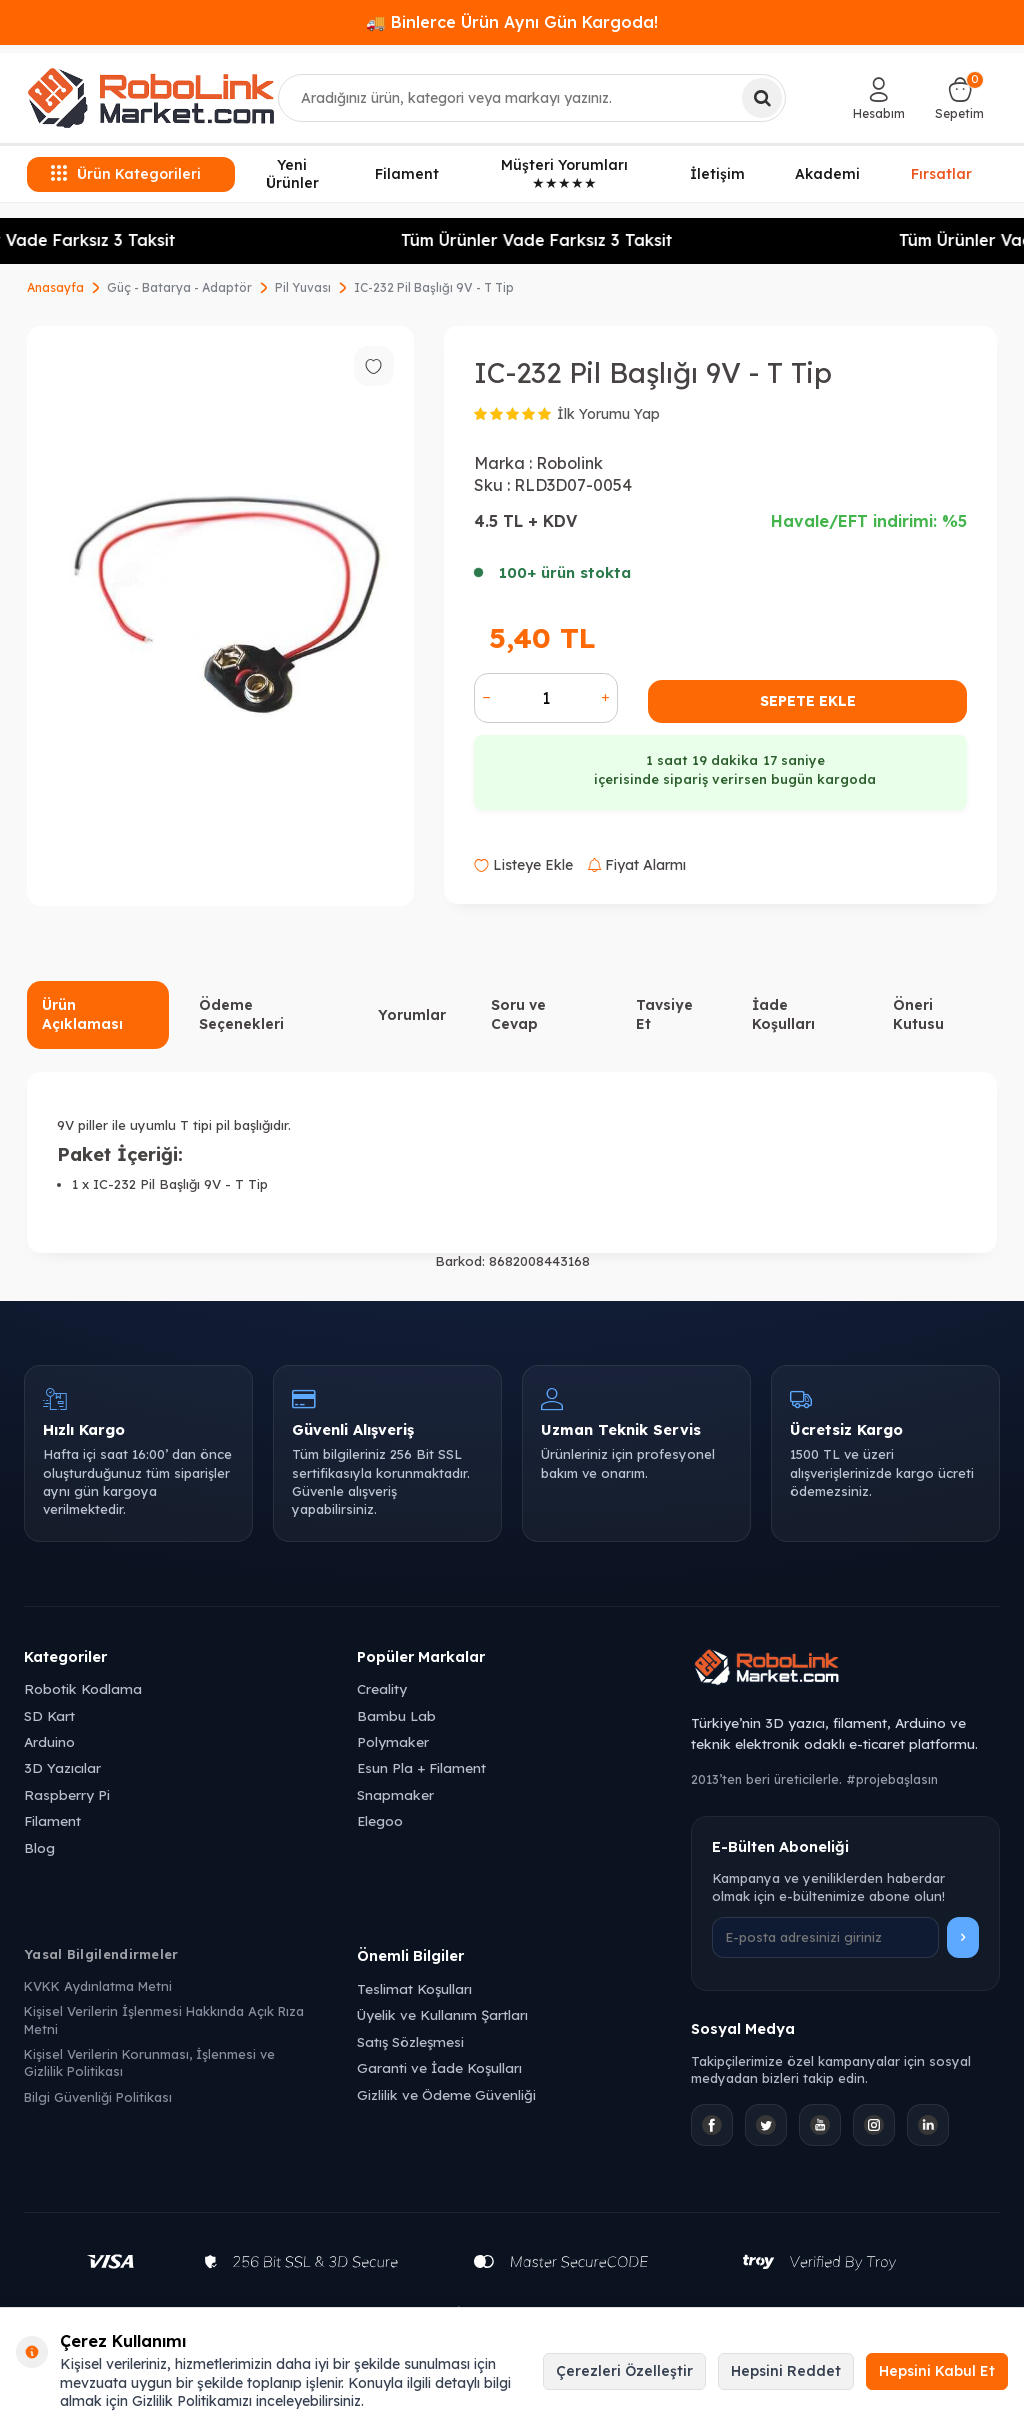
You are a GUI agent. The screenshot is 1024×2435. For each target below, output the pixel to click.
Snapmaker (395, 1794)
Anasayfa (55, 287)
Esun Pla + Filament (421, 1767)
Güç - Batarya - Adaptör (179, 287)
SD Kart (49, 1715)
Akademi (827, 174)
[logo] (151, 98)
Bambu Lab (396, 1715)
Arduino (49, 1741)
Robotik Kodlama (83, 1688)
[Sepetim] (959, 98)
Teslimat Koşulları (414, 1988)
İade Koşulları (783, 1014)
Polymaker (393, 1741)
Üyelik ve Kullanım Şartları (442, 2014)
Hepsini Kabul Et (937, 2371)
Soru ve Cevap (518, 1014)
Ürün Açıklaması (82, 1014)
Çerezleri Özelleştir (624, 2371)
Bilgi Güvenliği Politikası (98, 2097)
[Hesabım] (879, 98)
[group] (220, 616)
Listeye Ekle (523, 865)
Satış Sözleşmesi (410, 2041)
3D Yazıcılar (62, 1767)
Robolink (569, 463)
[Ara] (762, 98)
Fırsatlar (941, 172)
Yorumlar (412, 1015)
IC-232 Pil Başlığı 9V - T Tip (434, 287)
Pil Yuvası (303, 287)
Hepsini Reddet (786, 2371)
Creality (382, 1688)
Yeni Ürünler (292, 174)
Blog (39, 1847)
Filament (407, 174)
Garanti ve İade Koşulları (439, 2067)
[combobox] (532, 98)
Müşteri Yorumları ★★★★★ (564, 174)
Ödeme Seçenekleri (241, 1014)
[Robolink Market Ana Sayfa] (845, 1670)
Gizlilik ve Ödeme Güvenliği (446, 2094)
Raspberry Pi (67, 1794)
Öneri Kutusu (918, 1014)
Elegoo (380, 1820)
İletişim (717, 174)
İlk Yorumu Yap (608, 414)
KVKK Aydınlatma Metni (98, 1986)
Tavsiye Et (664, 1014)
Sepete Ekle (808, 701)
